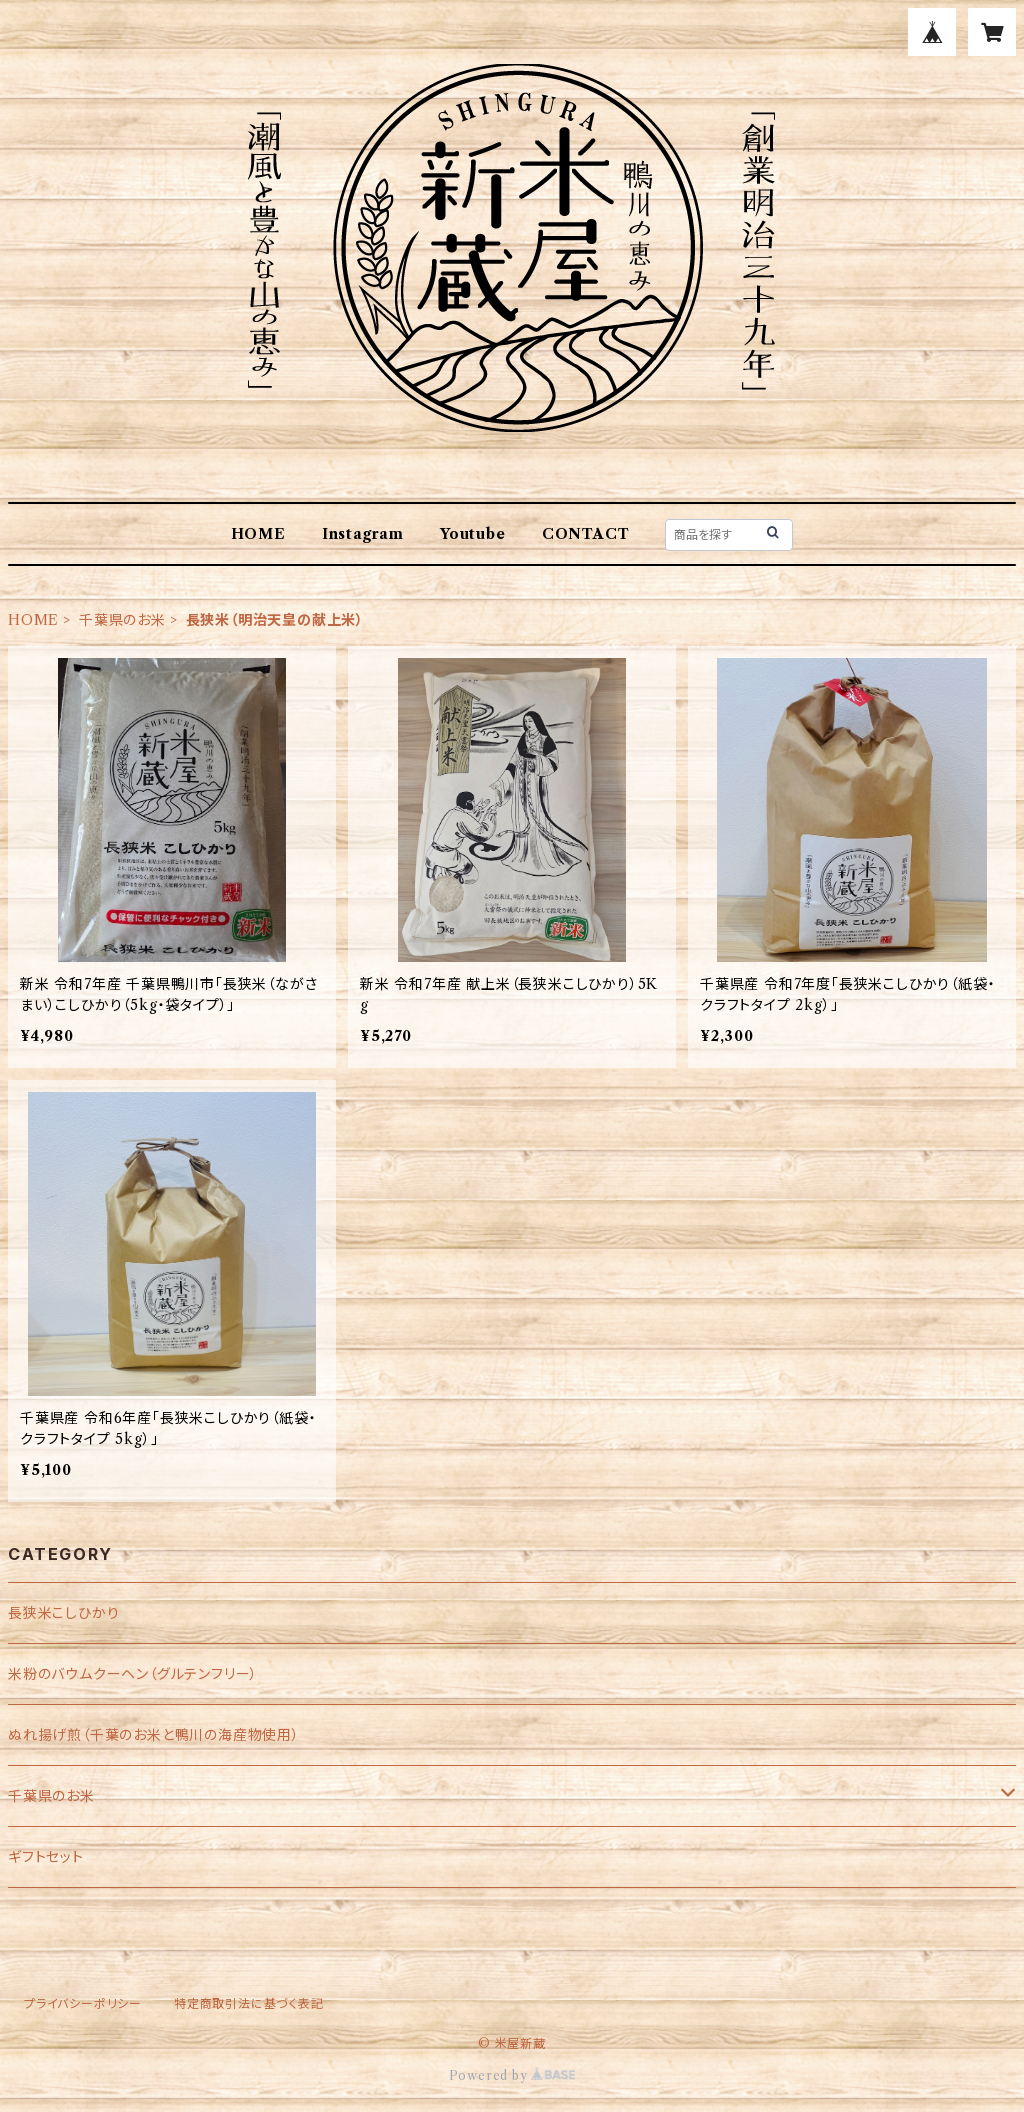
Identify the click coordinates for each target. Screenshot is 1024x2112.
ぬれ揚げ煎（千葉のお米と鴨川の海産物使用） (154, 1735)
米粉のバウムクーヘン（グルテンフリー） (133, 1674)
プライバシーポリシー (83, 2003)
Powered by (512, 2075)
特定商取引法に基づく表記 (249, 2003)
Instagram (363, 534)
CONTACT (586, 534)
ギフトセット (46, 1857)
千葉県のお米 (122, 620)
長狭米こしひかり (63, 1613)
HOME (258, 534)
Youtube (473, 534)
